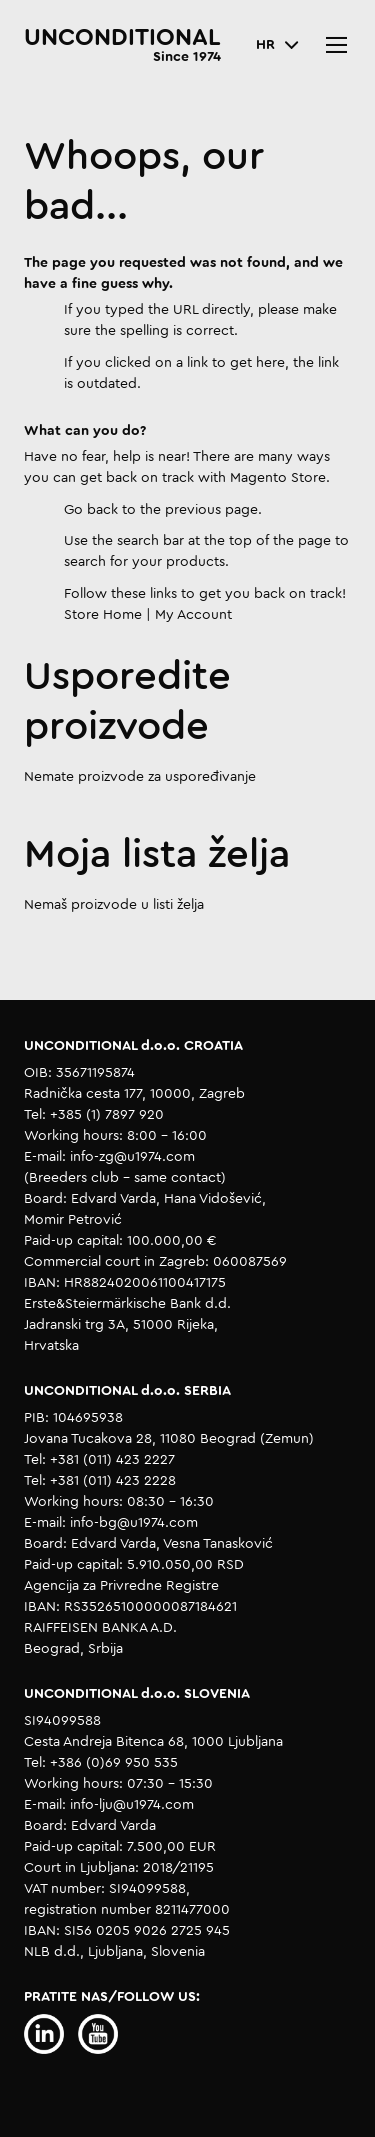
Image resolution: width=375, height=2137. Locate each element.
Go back (91, 510)
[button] (277, 45)
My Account (193, 615)
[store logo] (122, 45)
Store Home (103, 615)
